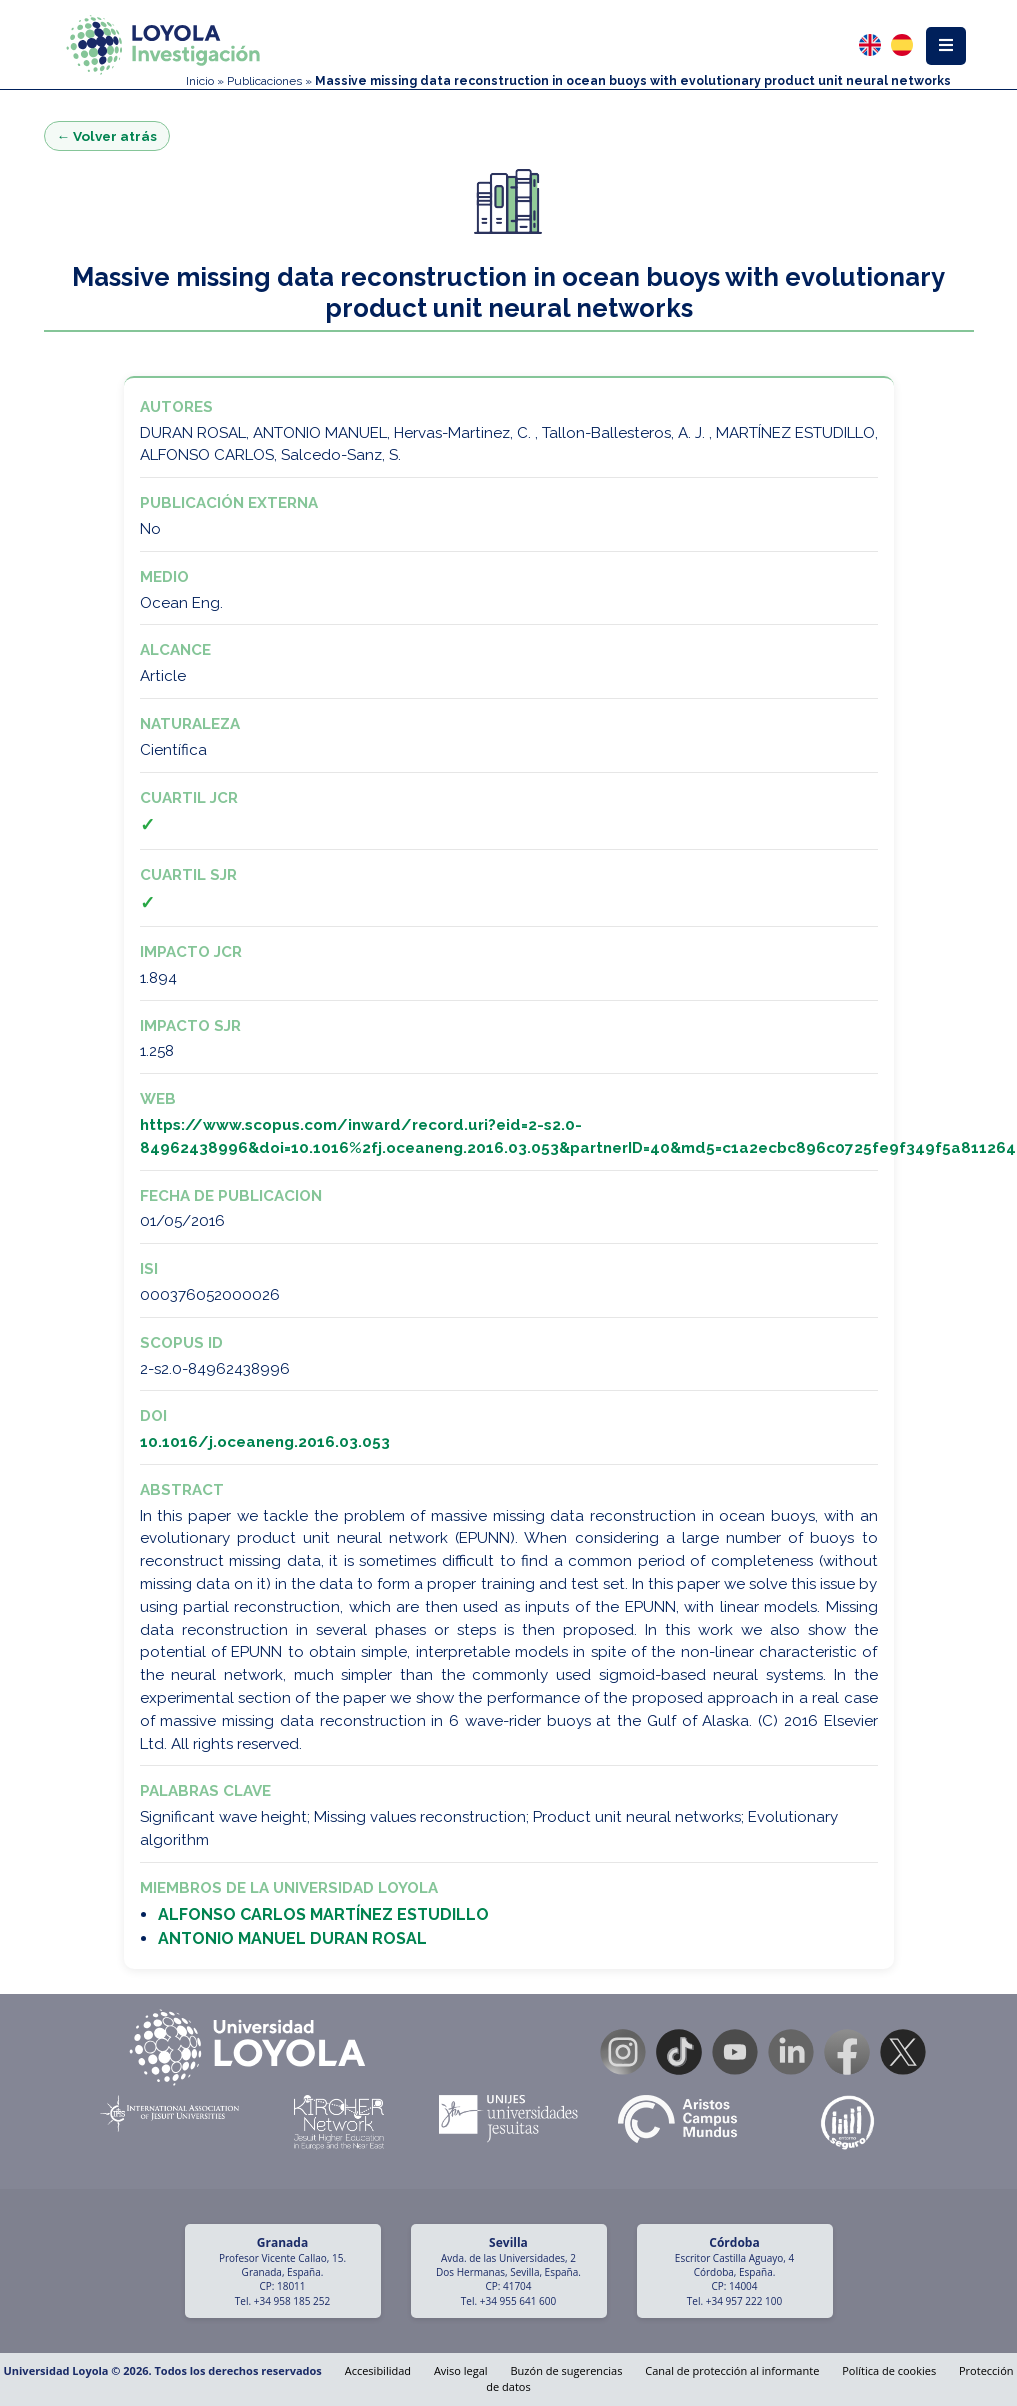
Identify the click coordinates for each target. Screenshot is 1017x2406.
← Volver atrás (107, 136)
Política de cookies (889, 2370)
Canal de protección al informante (732, 2370)
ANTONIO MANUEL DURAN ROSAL (292, 1938)
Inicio (200, 81)
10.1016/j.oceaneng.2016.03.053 (265, 1442)
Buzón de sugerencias (567, 2370)
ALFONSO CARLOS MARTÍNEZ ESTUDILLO (323, 1914)
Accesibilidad (378, 2370)
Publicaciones (264, 81)
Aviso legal (461, 2370)
